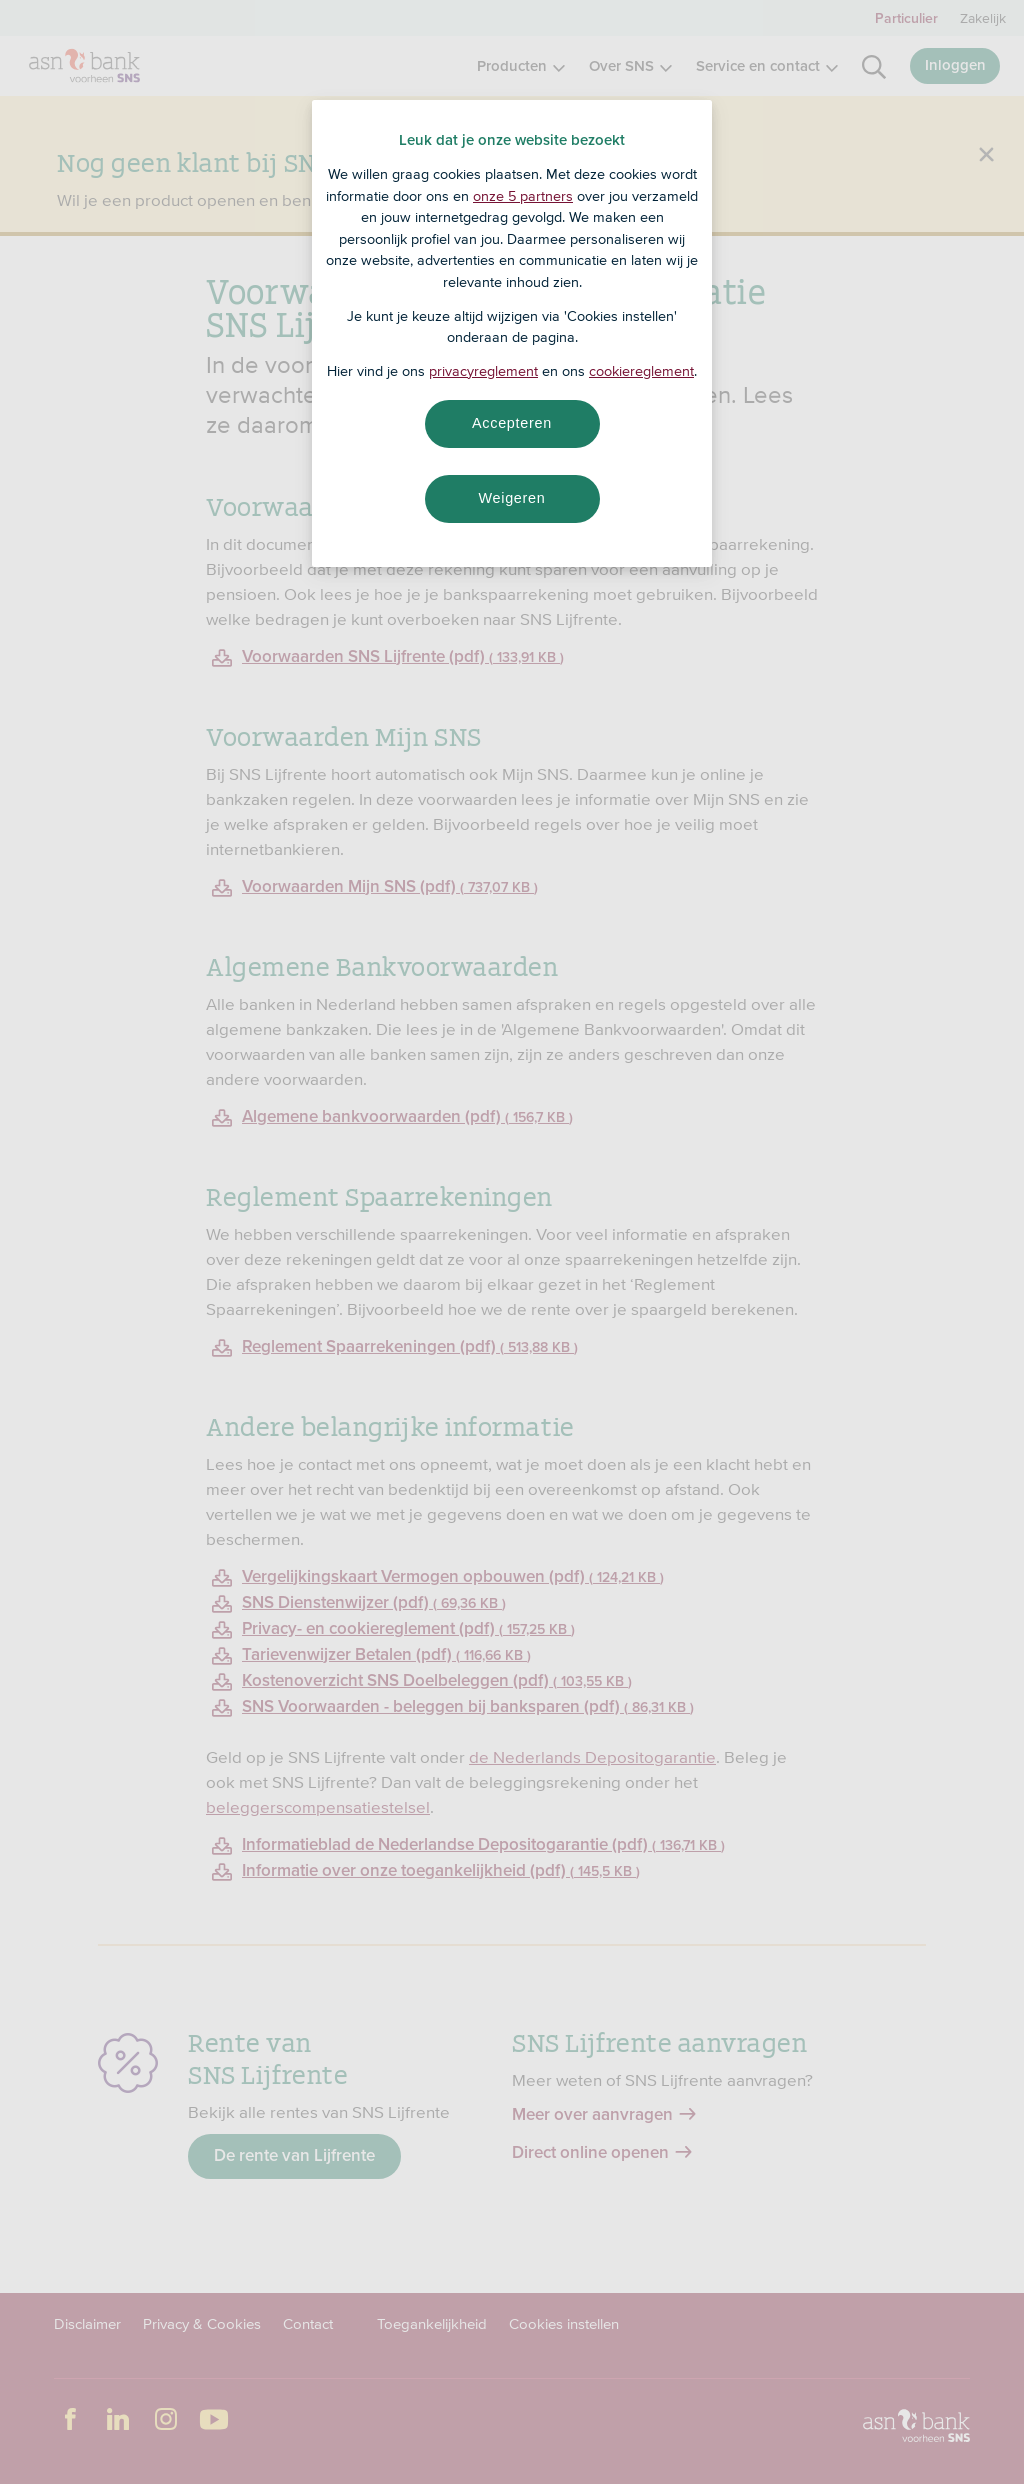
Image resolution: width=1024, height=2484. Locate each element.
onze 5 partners (523, 196)
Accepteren (512, 423)
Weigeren (511, 498)
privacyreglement (483, 371)
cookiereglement (641, 371)
